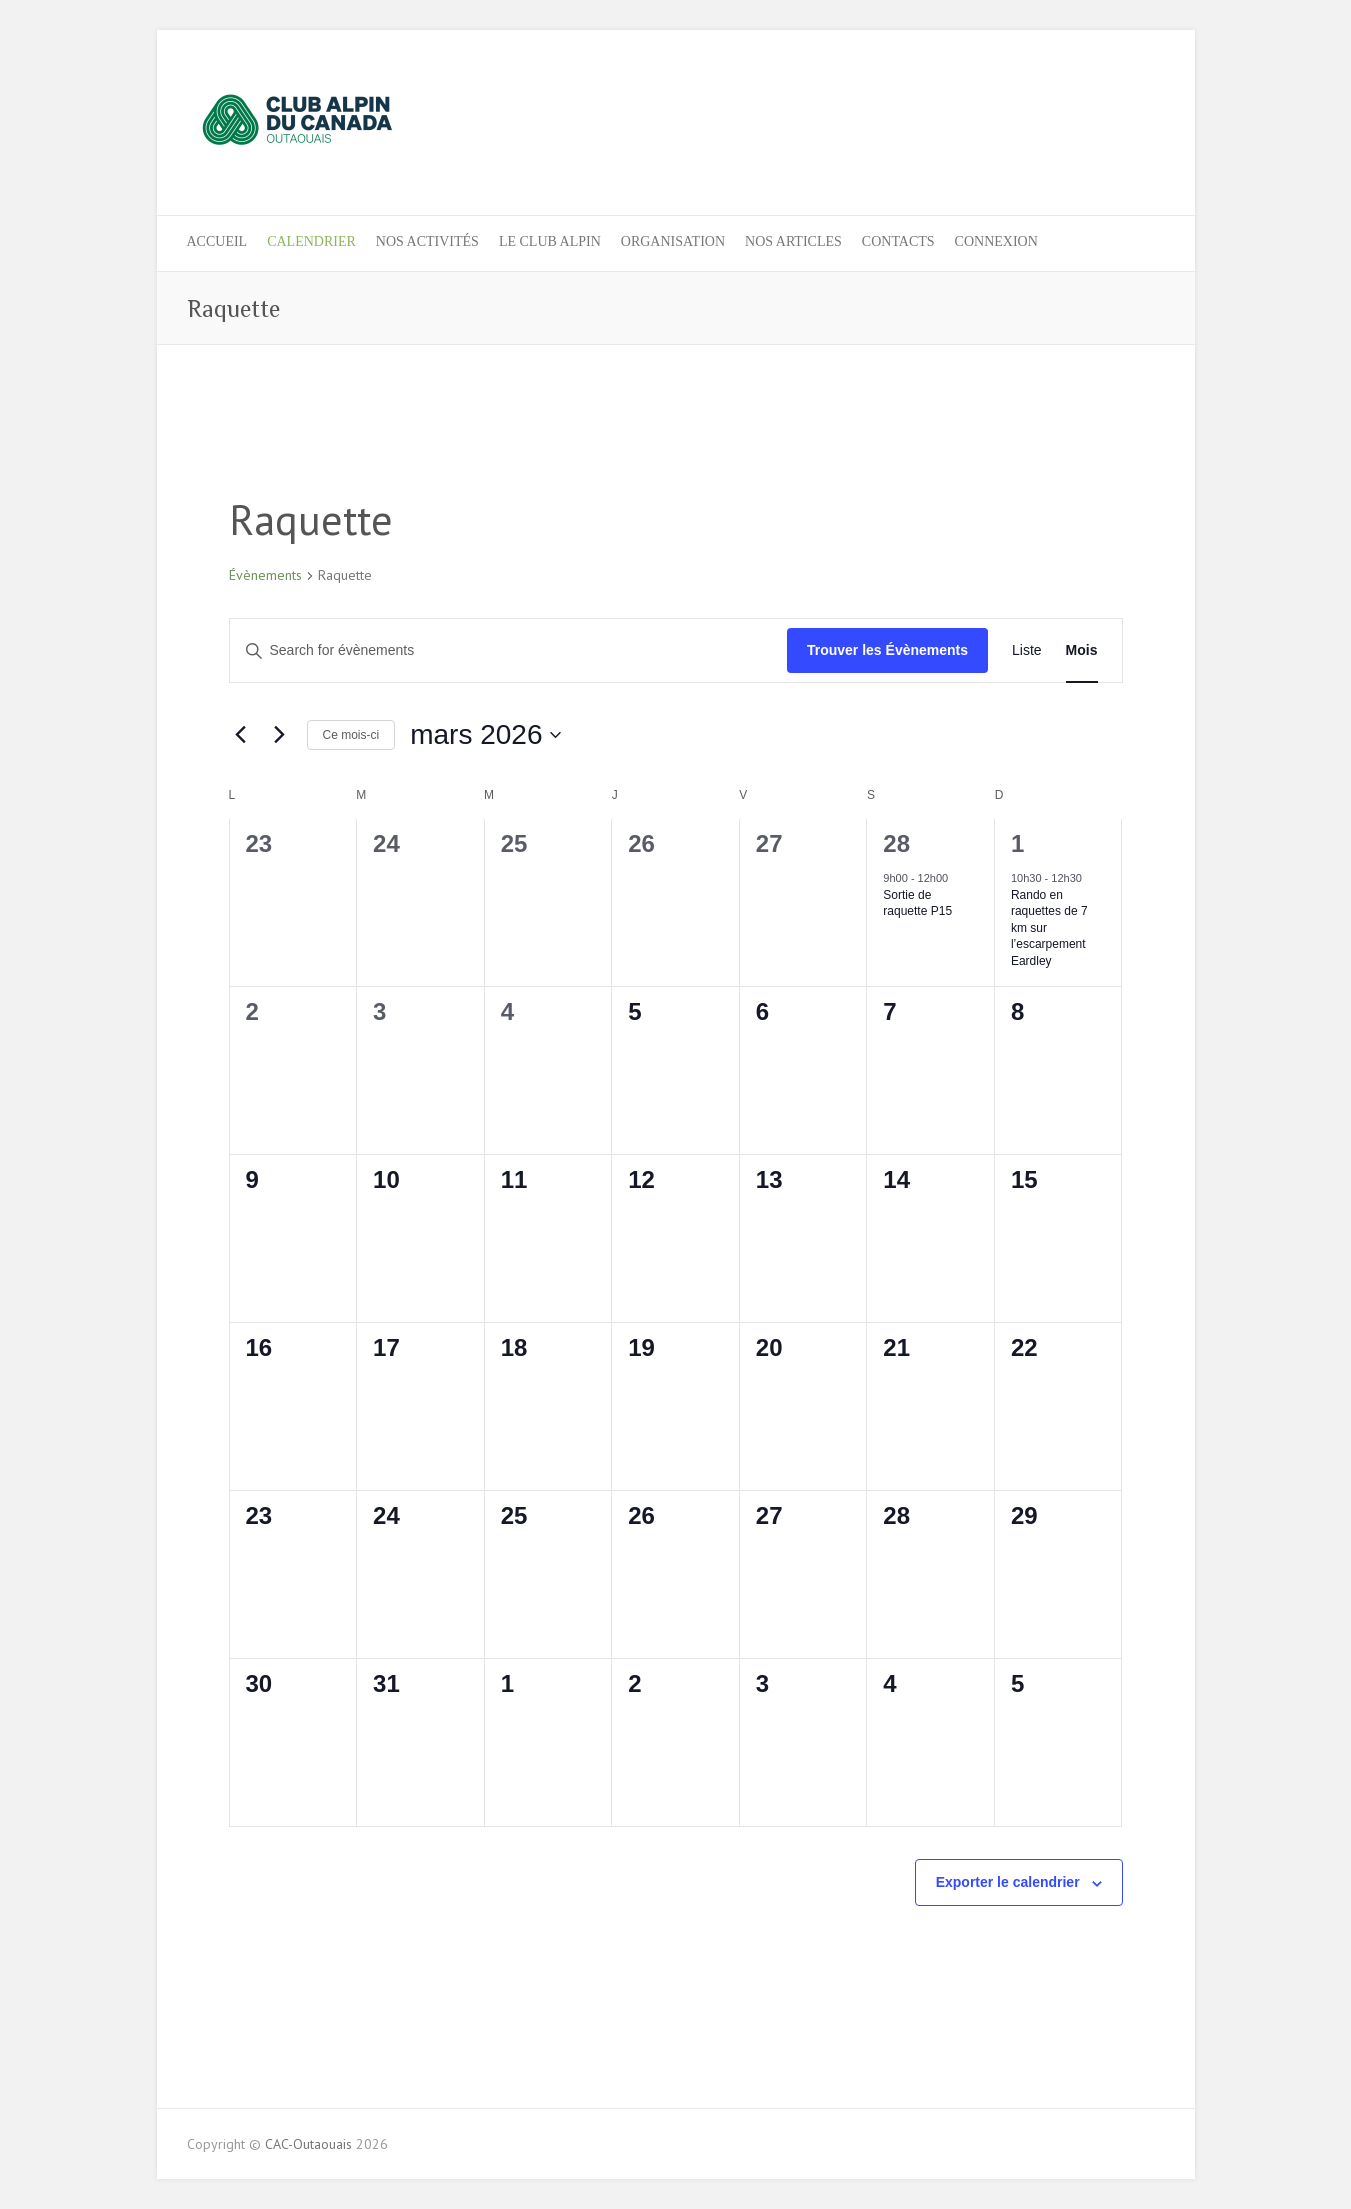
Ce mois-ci (351, 735)
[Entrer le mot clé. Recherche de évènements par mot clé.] (508, 650)
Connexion (996, 241)
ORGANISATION (673, 241)
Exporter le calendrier (1008, 1882)
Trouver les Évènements (887, 650)
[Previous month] (241, 735)
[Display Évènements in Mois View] (1082, 650)
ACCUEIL (217, 241)
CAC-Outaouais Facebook (1080, 103)
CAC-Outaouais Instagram (1113, 103)
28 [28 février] (896, 843)
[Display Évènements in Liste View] (1027, 650)
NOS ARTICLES (793, 241)
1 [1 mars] (1017, 843)
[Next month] (280, 735)
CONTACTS (898, 241)
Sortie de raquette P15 (917, 903)
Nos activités (427, 241)
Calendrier (311, 241)
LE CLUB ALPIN (550, 241)
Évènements (265, 575)
